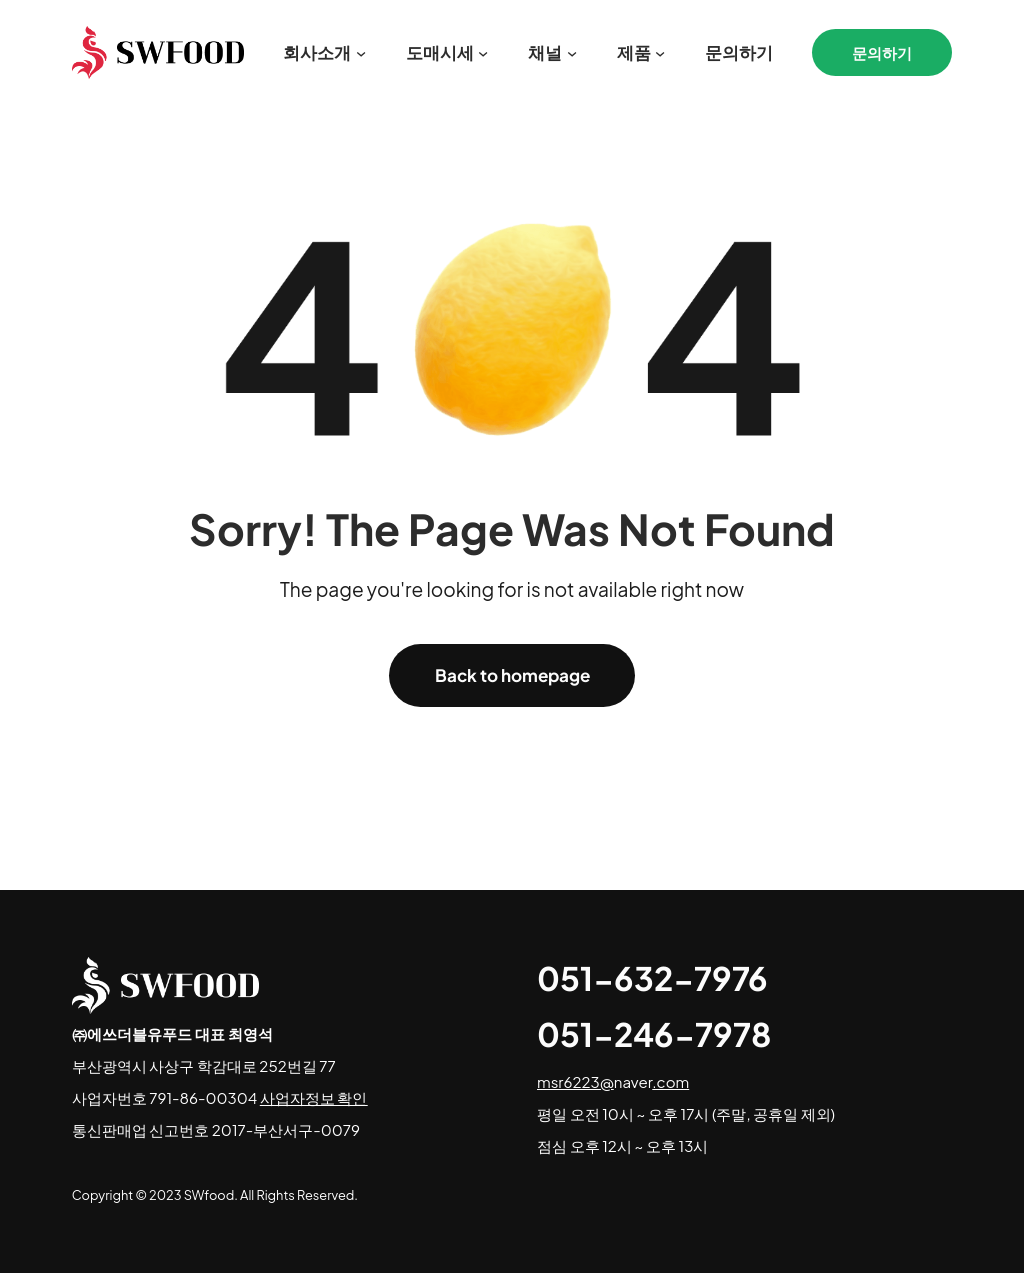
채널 (545, 52)
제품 (634, 52)
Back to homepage (512, 675)
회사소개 (317, 52)
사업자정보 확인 (314, 1097)
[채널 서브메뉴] (572, 53)
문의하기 (882, 52)
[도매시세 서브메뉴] (483, 53)
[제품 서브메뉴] (660, 53)
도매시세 (440, 52)
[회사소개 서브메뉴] (361, 53)
